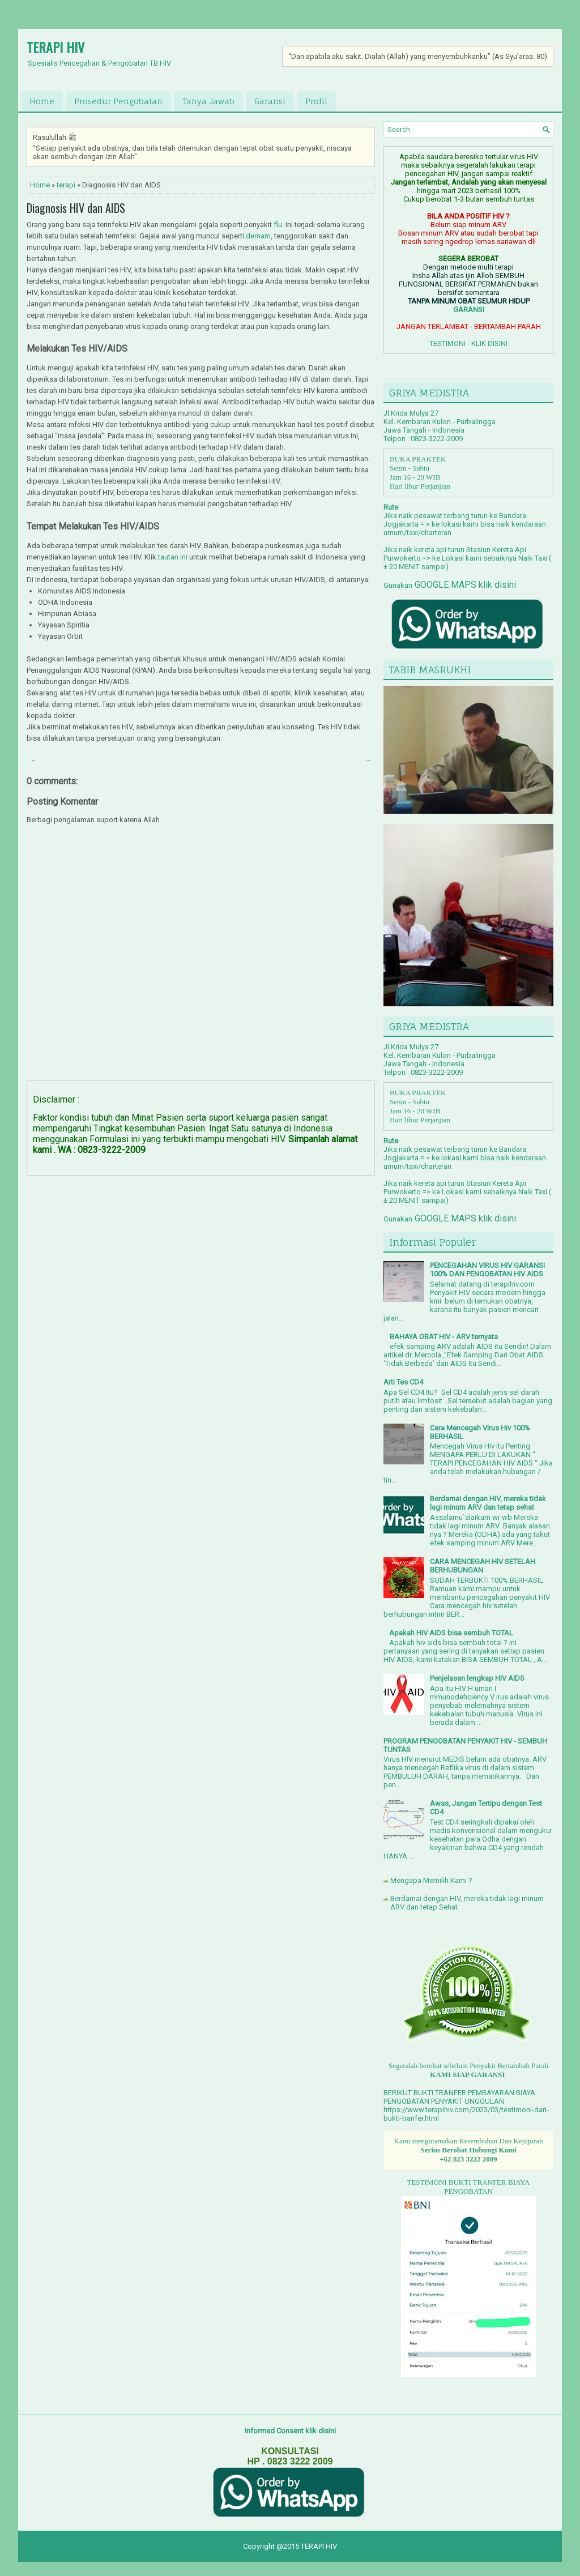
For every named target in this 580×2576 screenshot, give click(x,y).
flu (278, 224)
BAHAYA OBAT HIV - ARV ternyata (444, 1336)
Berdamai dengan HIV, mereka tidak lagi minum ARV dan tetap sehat (488, 1502)
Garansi (269, 101)
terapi (66, 185)
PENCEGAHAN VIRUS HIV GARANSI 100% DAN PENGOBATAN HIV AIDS (487, 1269)
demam (258, 236)
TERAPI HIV (55, 47)
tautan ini (172, 557)
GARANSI (468, 309)
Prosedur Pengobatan (118, 101)
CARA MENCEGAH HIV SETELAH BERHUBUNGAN (482, 1565)
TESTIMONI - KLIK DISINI (468, 343)
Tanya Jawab (208, 101)
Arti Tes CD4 (403, 1382)
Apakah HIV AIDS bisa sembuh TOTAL (451, 1633)
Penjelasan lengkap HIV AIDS (477, 1678)
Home (41, 101)
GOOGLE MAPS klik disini (464, 584)
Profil (316, 101)
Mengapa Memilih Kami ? (431, 1880)
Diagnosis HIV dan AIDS (76, 207)
